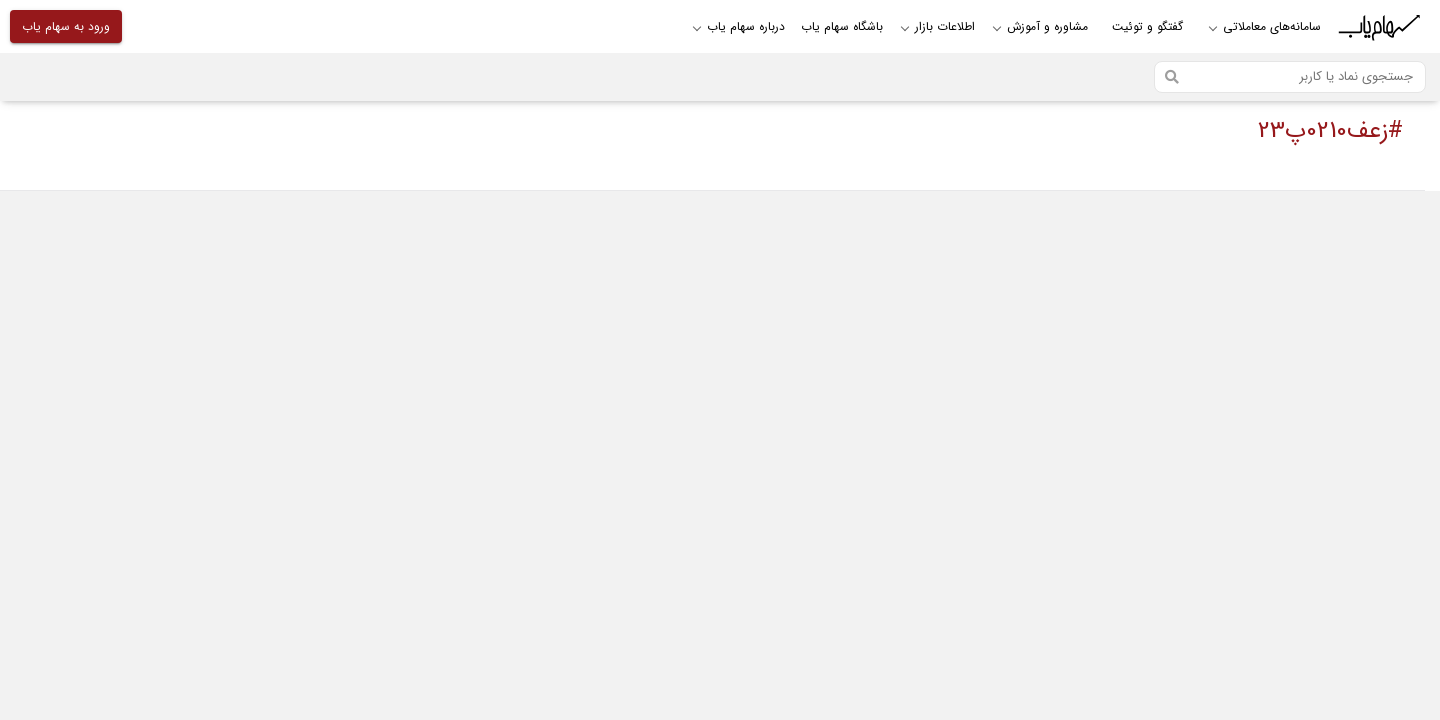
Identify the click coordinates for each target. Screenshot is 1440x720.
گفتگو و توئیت (1147, 26)
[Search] (1290, 77)
